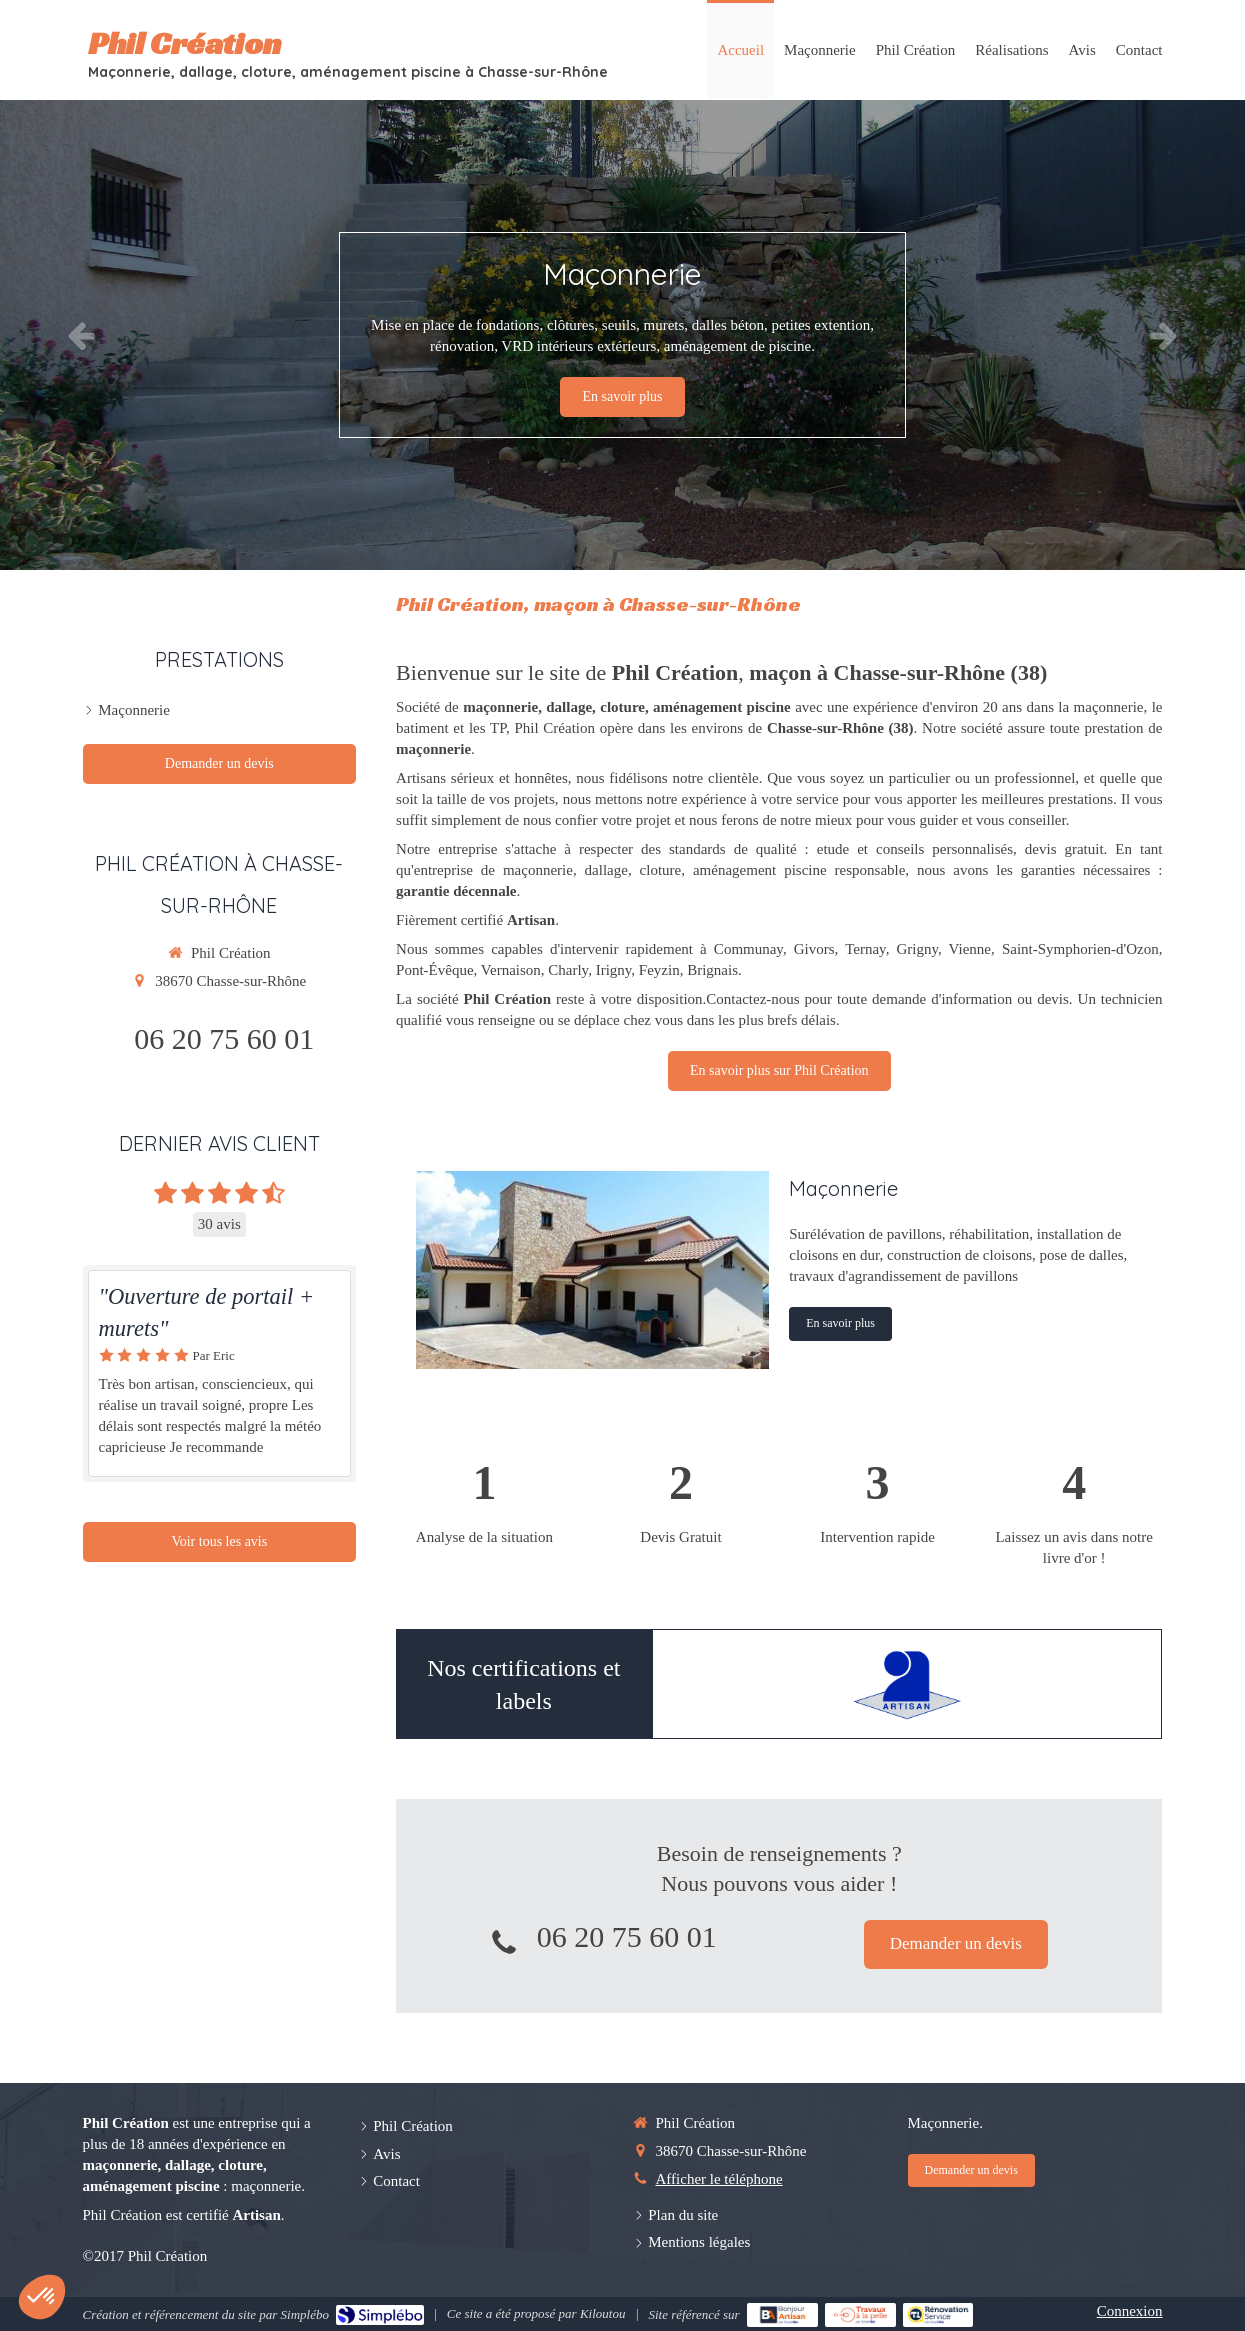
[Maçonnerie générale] (592, 1270)
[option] (622, 335)
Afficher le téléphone (719, 2179)
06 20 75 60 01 (627, 1936)
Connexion (1130, 2311)
